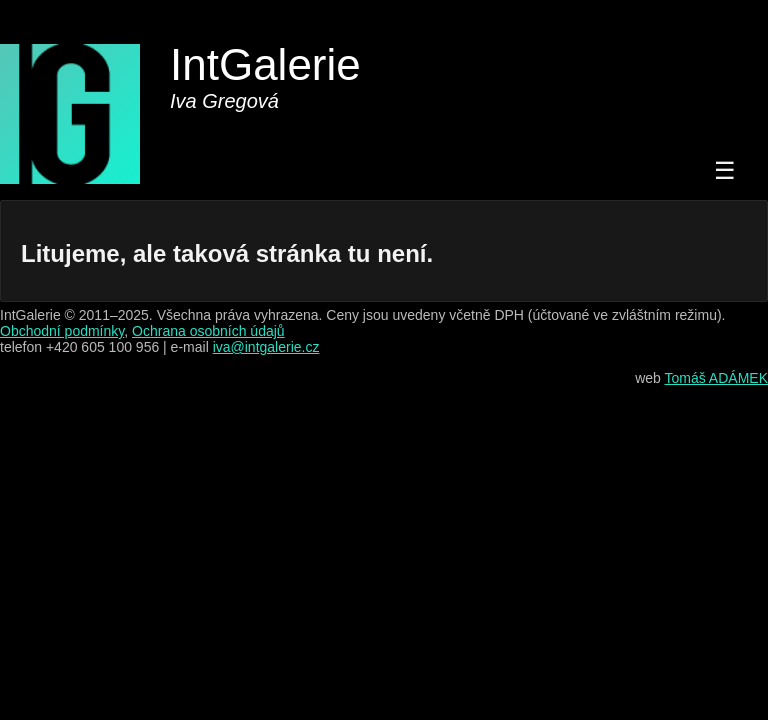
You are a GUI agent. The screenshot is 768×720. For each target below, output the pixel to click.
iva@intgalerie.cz (266, 347)
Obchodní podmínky (62, 331)
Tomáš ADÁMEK (716, 378)
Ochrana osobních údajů (208, 331)
